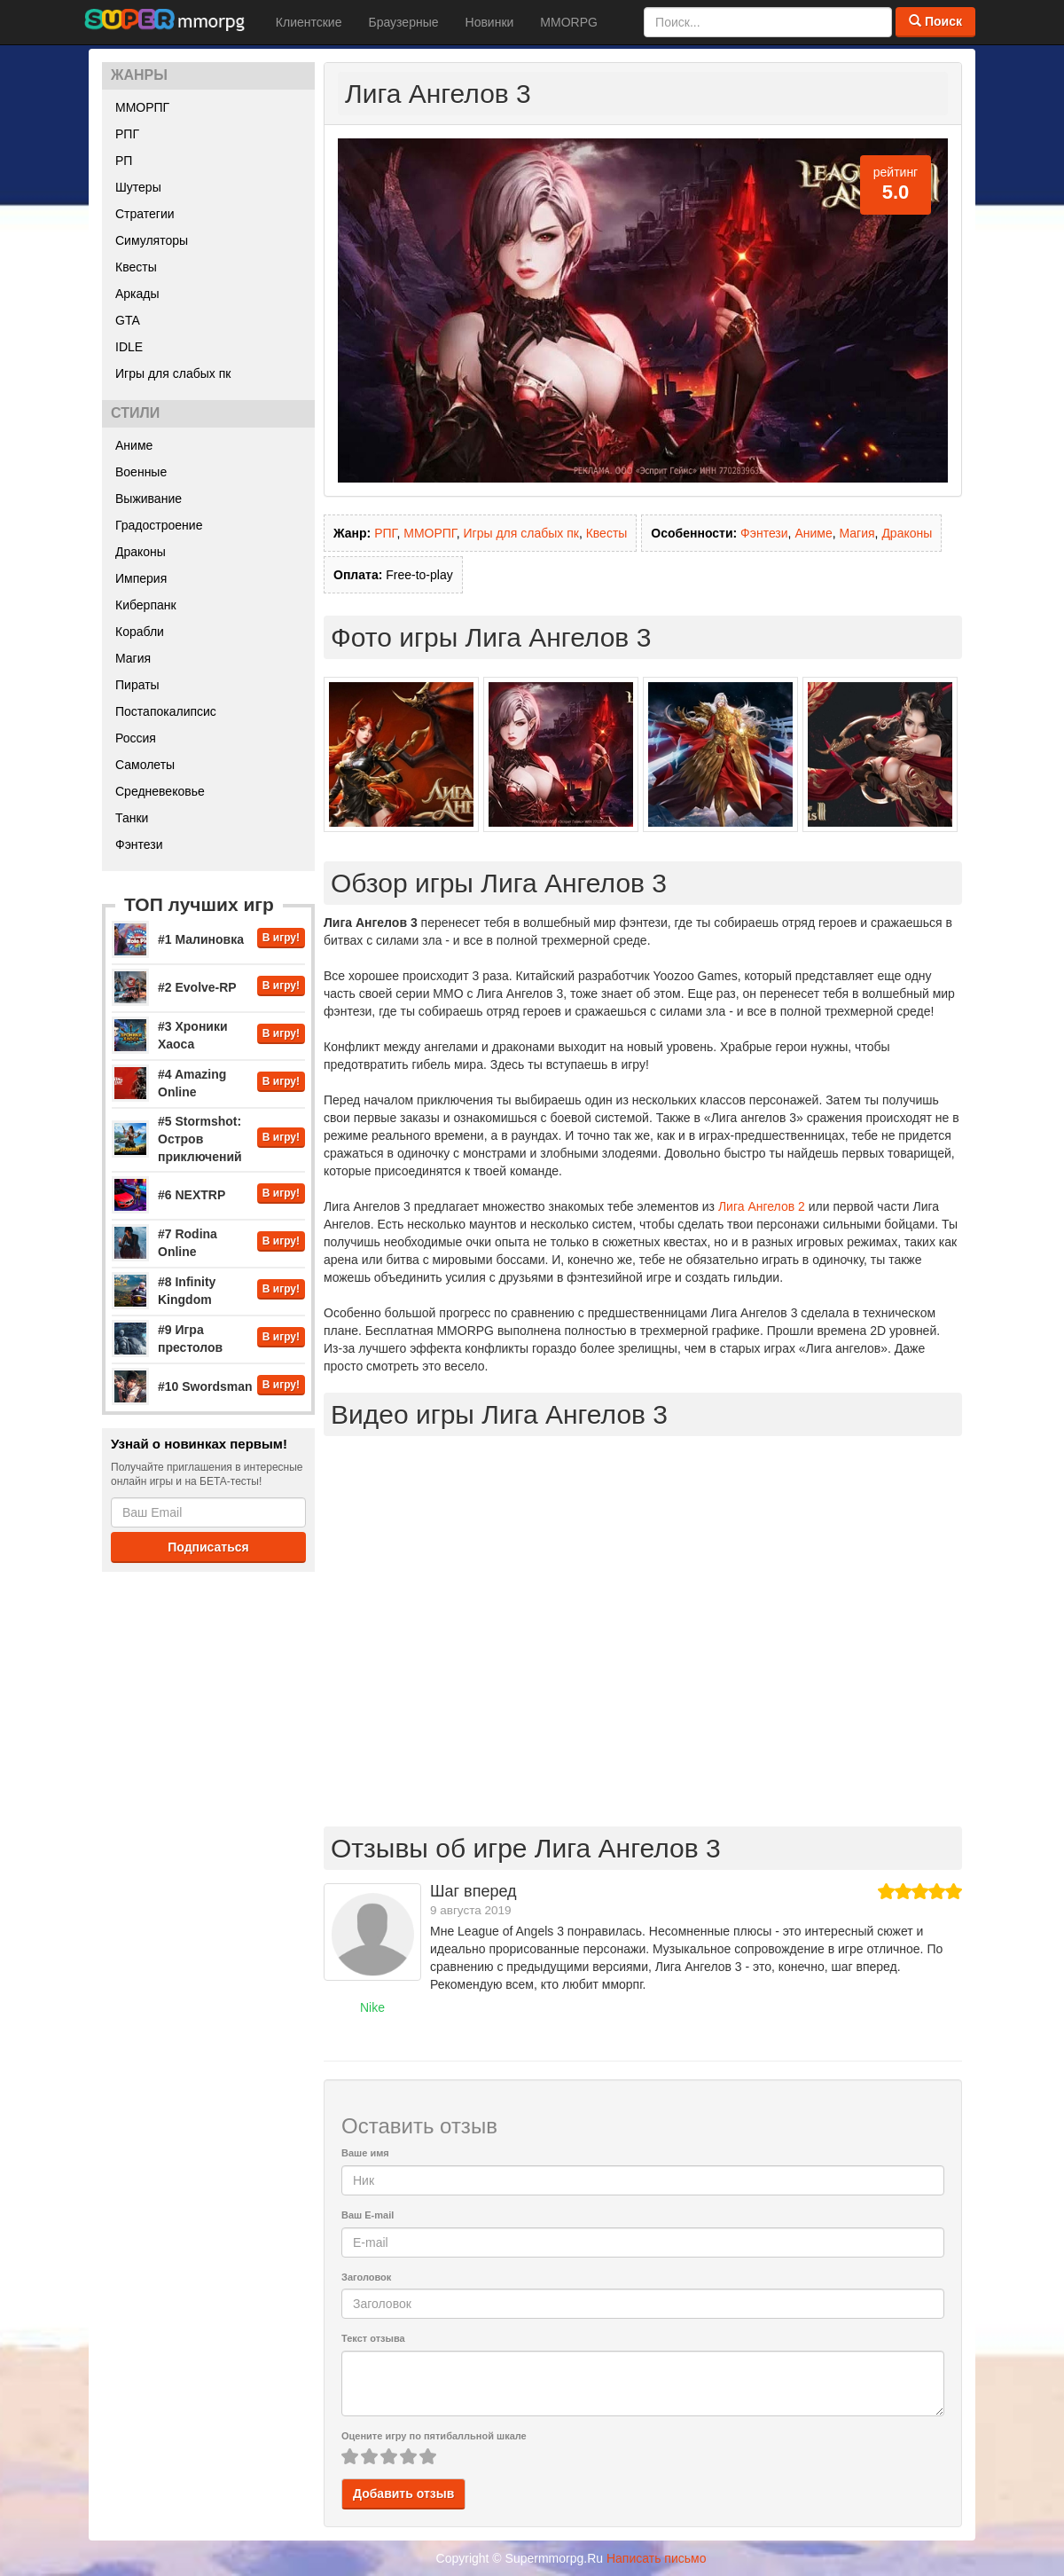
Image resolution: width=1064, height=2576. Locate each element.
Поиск (935, 21)
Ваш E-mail (367, 2215)
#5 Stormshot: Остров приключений (200, 1139)
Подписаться (208, 1547)
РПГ (127, 134)
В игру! (281, 937)
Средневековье (160, 791)
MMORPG (569, 22)
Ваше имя (365, 2153)
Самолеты (145, 765)
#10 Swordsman (205, 1386)
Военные (141, 472)
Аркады (137, 294)
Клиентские (309, 22)
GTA (127, 320)
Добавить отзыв (403, 2493)
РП (123, 160)
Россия (135, 738)
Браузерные (403, 22)
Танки (131, 818)
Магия (133, 658)
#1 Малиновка (201, 939)
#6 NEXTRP (191, 1195)
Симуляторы (151, 240)
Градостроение (158, 525)
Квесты (136, 267)
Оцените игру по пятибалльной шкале (434, 2436)
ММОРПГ (142, 107)
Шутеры (138, 187)
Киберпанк (145, 605)
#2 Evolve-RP (197, 987)
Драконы (140, 552)
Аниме (134, 445)
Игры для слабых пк (173, 373)
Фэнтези (139, 844)
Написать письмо (656, 2558)
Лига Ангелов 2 (761, 1206)
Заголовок (366, 2277)
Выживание (148, 498)
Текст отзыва (373, 2338)
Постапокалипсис (165, 711)
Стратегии (145, 214)
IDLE (129, 347)
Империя (141, 578)
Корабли (139, 631)
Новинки (490, 22)
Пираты (137, 685)
